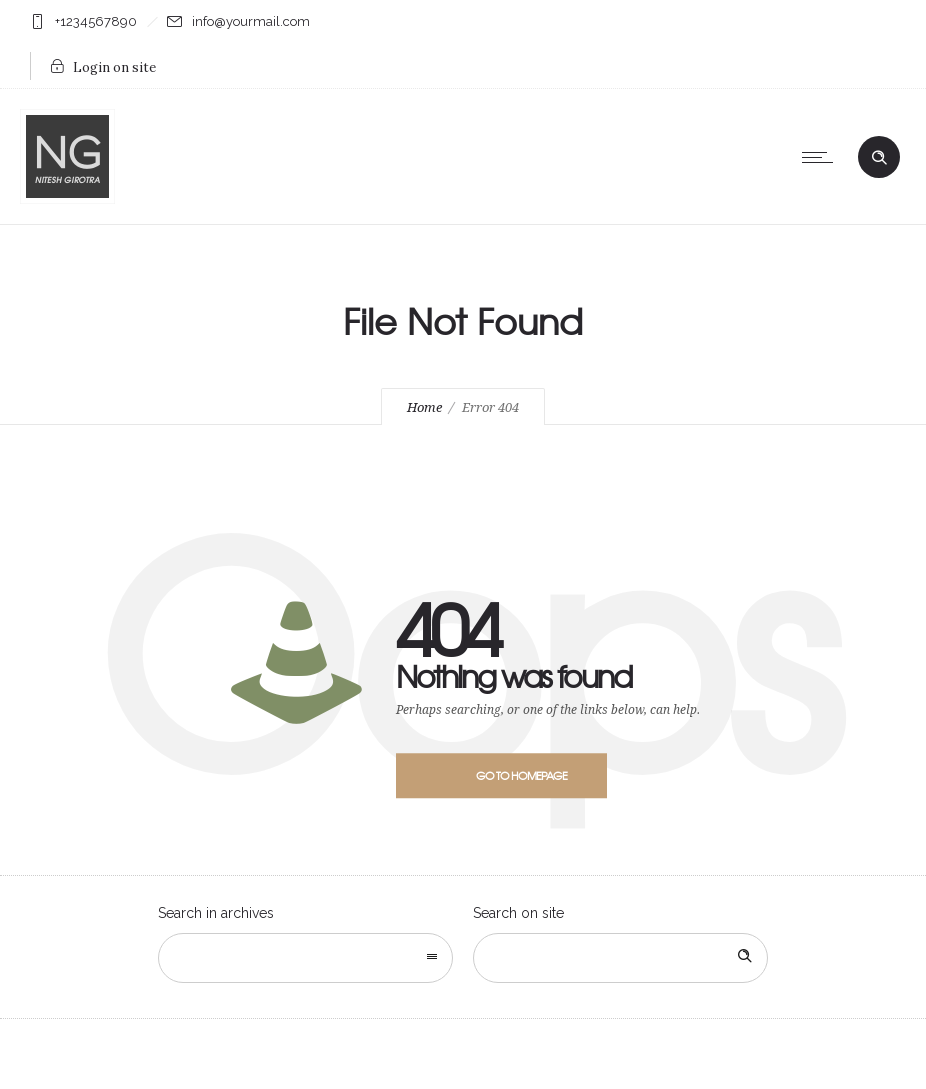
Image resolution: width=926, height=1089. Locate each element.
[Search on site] (620, 958)
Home (424, 407)
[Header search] (879, 158)
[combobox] (305, 958)
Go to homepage (521, 775)
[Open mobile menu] (822, 157)
